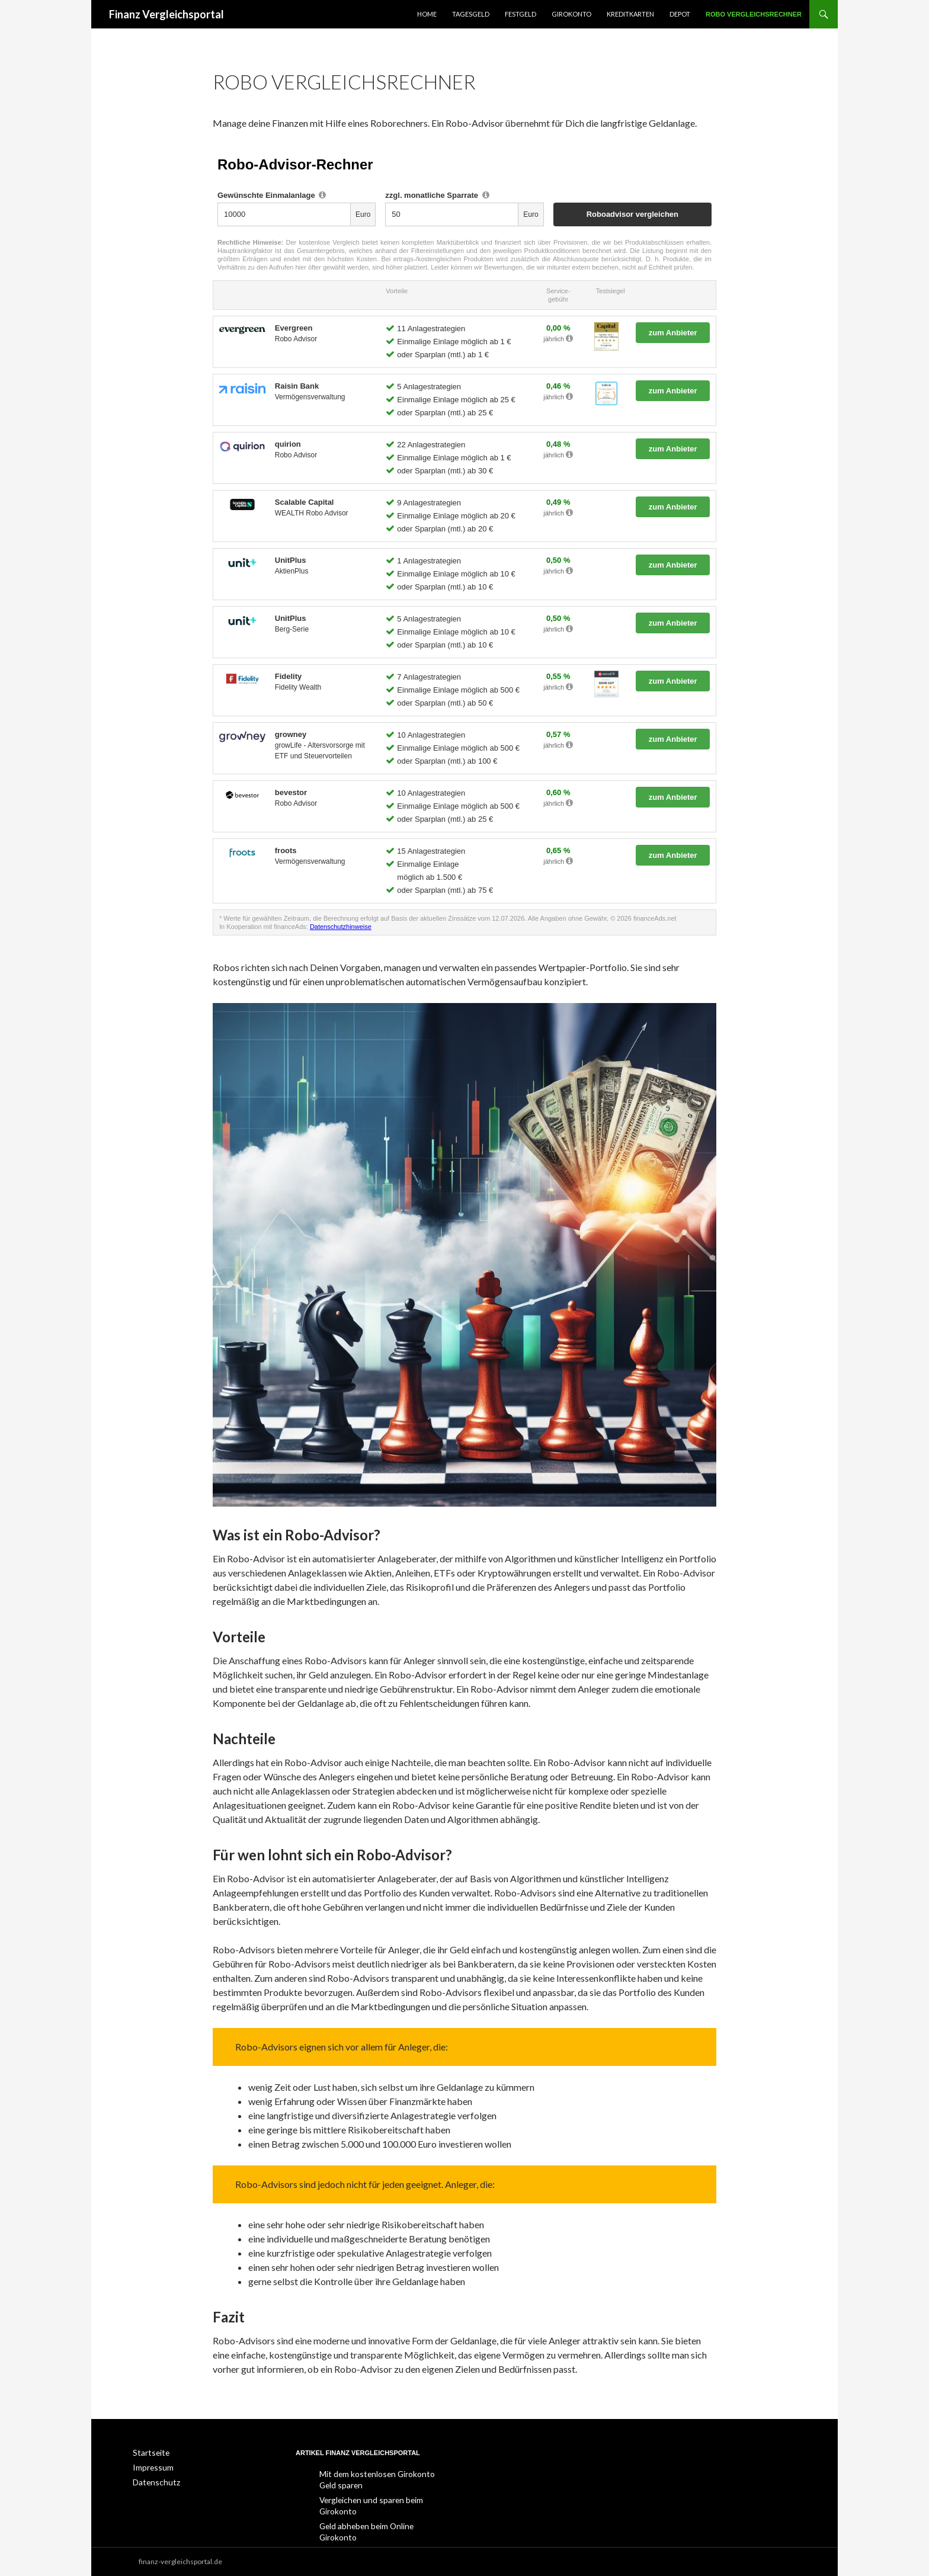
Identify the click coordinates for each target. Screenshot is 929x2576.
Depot (679, 14)
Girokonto (571, 14)
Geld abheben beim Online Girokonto (378, 2512)
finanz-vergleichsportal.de (180, 2561)
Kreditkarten (630, 14)
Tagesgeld (470, 14)
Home (427, 14)
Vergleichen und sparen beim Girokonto (382, 2498)
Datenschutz (153, 2480)
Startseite (148, 2452)
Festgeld (520, 14)
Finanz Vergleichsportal (166, 14)
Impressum (151, 2466)
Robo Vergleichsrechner (754, 14)
